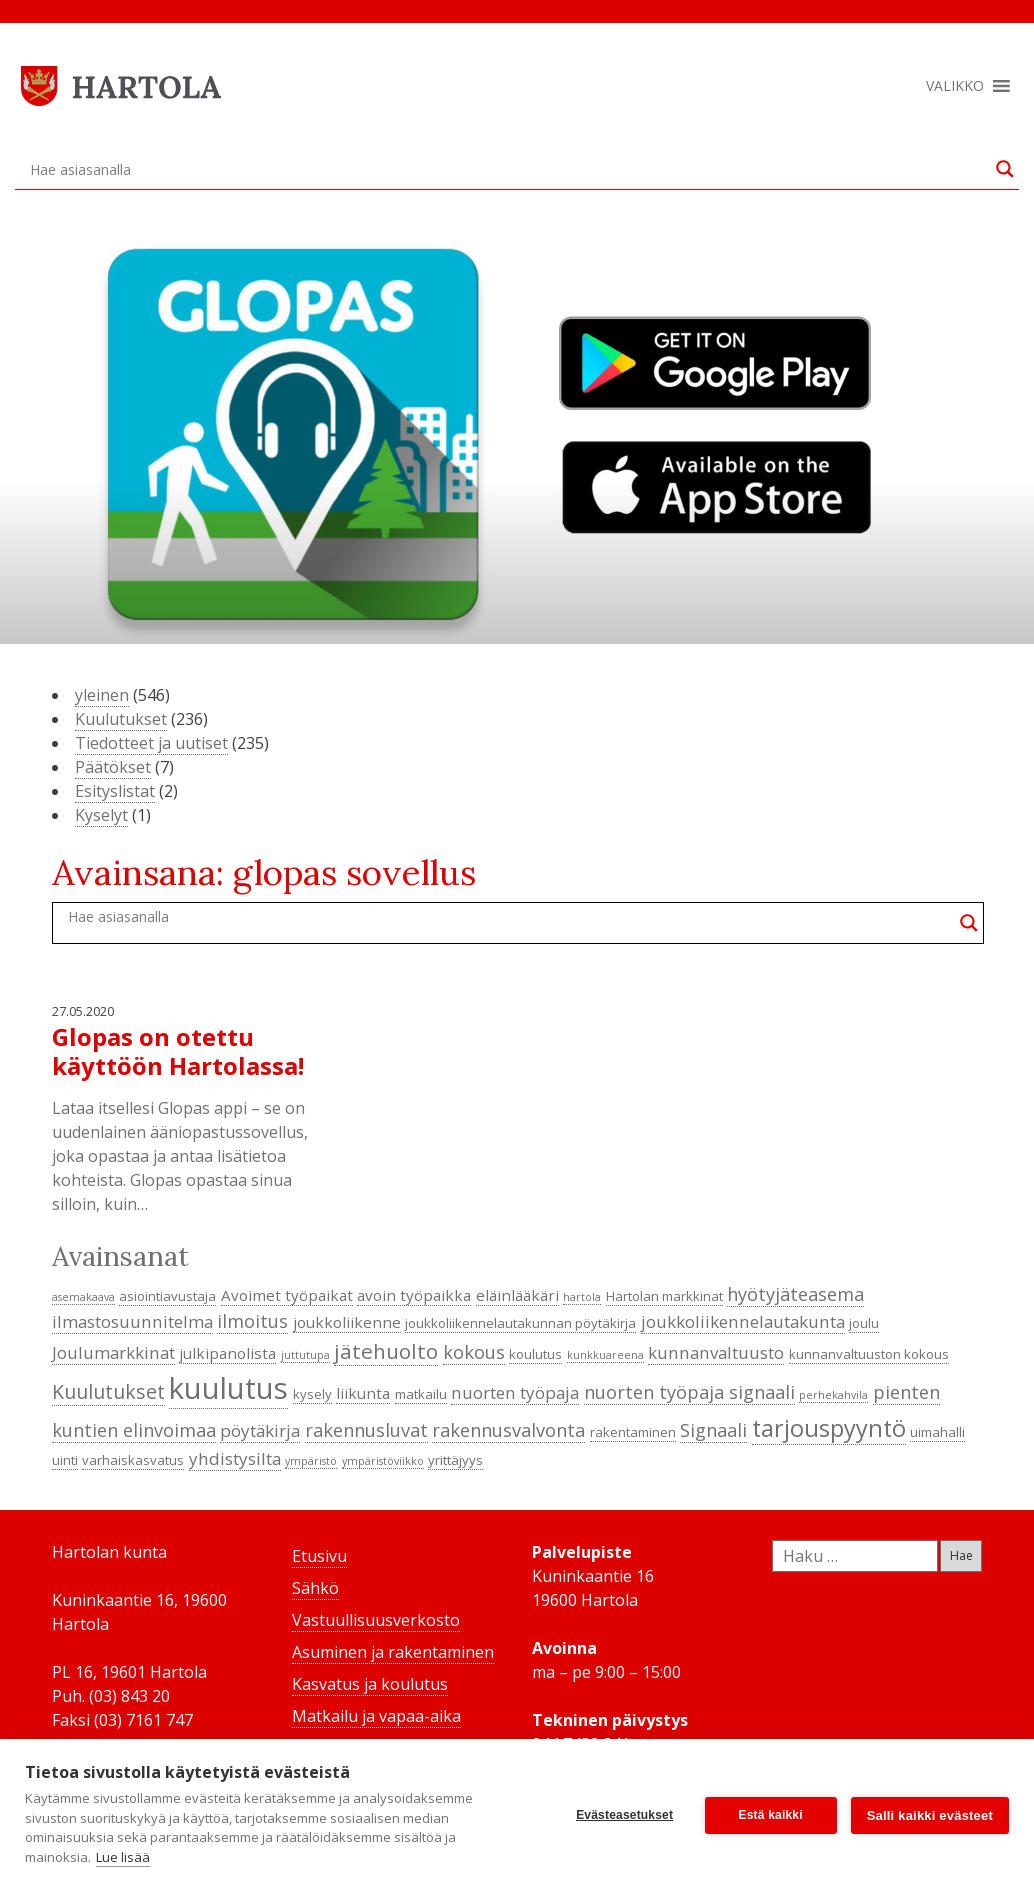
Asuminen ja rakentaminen (393, 1652)
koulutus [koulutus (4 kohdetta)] (535, 1354)
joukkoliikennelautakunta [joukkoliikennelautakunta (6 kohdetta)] (743, 1321)
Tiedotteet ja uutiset (151, 743)
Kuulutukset (121, 719)
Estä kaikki (771, 1815)
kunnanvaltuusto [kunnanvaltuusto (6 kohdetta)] (716, 1352)
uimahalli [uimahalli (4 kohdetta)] (937, 1432)
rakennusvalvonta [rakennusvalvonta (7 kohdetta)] (508, 1430)
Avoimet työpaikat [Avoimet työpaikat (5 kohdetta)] (287, 1295)
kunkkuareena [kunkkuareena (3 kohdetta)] (605, 1355)
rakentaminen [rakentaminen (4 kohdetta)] (633, 1432)
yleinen (102, 695)
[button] (955, 86)
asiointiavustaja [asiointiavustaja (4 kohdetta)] (167, 1296)
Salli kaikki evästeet (930, 1815)
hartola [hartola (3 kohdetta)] (582, 1297)
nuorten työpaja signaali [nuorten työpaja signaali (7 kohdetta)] (689, 1392)
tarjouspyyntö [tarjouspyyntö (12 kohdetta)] (829, 1428)
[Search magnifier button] (1005, 169)
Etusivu (319, 1556)
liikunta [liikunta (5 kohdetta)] (363, 1393)
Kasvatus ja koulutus (370, 1684)
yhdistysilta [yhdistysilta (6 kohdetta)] (235, 1458)
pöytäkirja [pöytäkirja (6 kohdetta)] (260, 1430)
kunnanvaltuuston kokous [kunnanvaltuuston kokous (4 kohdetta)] (869, 1354)
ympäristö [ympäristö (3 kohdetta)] (311, 1461)
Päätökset (113, 767)
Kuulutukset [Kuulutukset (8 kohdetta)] (108, 1391)
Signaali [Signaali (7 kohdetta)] (713, 1430)
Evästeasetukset (624, 1815)
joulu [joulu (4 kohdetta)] (864, 1323)
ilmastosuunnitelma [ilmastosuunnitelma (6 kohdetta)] (132, 1321)
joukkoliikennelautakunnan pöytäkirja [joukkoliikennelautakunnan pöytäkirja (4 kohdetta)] (520, 1323)
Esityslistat (115, 791)
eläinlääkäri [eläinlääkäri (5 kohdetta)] (517, 1295)
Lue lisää (123, 1857)
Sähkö (315, 1588)
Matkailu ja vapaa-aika (376, 1716)
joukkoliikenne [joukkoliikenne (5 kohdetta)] (347, 1322)
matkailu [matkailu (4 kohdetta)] (421, 1394)
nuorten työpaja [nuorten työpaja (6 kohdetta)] (515, 1392)
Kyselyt (101, 815)
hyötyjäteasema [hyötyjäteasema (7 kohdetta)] (795, 1294)
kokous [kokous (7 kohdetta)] (474, 1352)
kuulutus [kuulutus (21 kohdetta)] (228, 1388)
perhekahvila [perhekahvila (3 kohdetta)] (833, 1395)
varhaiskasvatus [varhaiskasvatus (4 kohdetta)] (133, 1460)
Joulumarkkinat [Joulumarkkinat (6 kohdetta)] (113, 1352)
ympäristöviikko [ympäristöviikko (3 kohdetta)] (383, 1461)
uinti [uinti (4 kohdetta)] (65, 1460)
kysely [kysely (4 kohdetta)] (312, 1394)
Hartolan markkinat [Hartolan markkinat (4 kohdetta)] (664, 1296)
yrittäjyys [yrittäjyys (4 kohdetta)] (455, 1460)
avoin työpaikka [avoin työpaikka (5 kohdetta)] (414, 1295)
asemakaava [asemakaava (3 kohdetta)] (83, 1297)
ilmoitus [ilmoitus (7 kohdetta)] (252, 1321)
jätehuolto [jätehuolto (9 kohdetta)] (386, 1351)
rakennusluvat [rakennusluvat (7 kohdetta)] (366, 1430)
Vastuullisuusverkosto (376, 1620)
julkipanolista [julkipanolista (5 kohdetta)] (227, 1353)
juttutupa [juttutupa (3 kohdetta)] (305, 1355)
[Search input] (508, 169)
